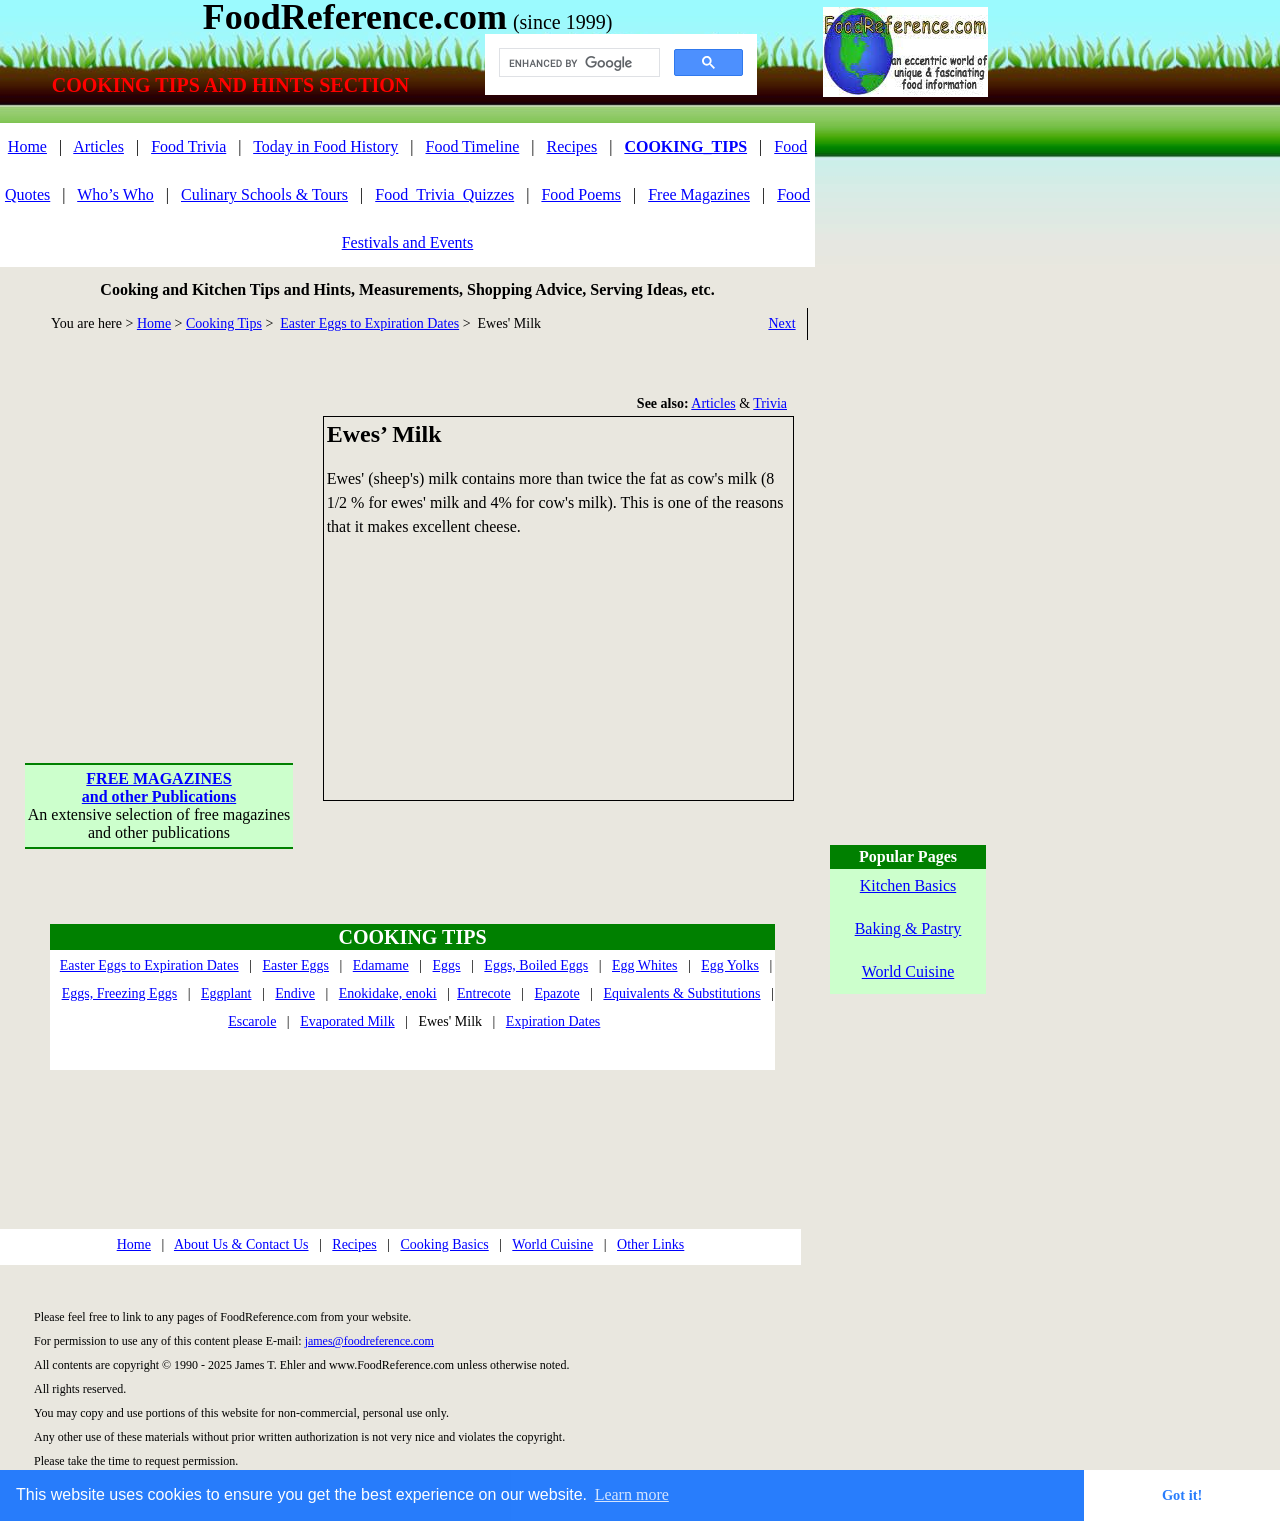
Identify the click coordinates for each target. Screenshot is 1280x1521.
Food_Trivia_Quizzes (444, 194)
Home (27, 146)
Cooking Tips (224, 323)
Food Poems (581, 194)
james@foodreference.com (369, 1341)
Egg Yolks (730, 965)
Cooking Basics (444, 1244)
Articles (98, 146)
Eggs (447, 965)
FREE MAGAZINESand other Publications (159, 787)
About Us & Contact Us (241, 1244)
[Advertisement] (160, 541)
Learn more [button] (632, 1494)
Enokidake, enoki (388, 993)
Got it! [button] (1182, 1495)
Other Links (650, 1244)
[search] (577, 63)
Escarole (252, 1021)
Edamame (381, 965)
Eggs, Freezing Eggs (119, 993)
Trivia (770, 403)
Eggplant (226, 993)
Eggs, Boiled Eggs (536, 965)
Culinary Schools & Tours (264, 194)
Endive (295, 993)
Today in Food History (325, 146)
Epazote (557, 993)
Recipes (572, 146)
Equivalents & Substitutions (681, 993)
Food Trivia (188, 146)
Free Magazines (699, 194)
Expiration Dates (553, 1021)
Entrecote (484, 993)
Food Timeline (473, 146)
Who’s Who (115, 194)
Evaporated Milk (347, 1021)
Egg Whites (644, 965)
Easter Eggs (295, 965)
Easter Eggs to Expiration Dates (369, 323)
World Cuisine (552, 1244)
